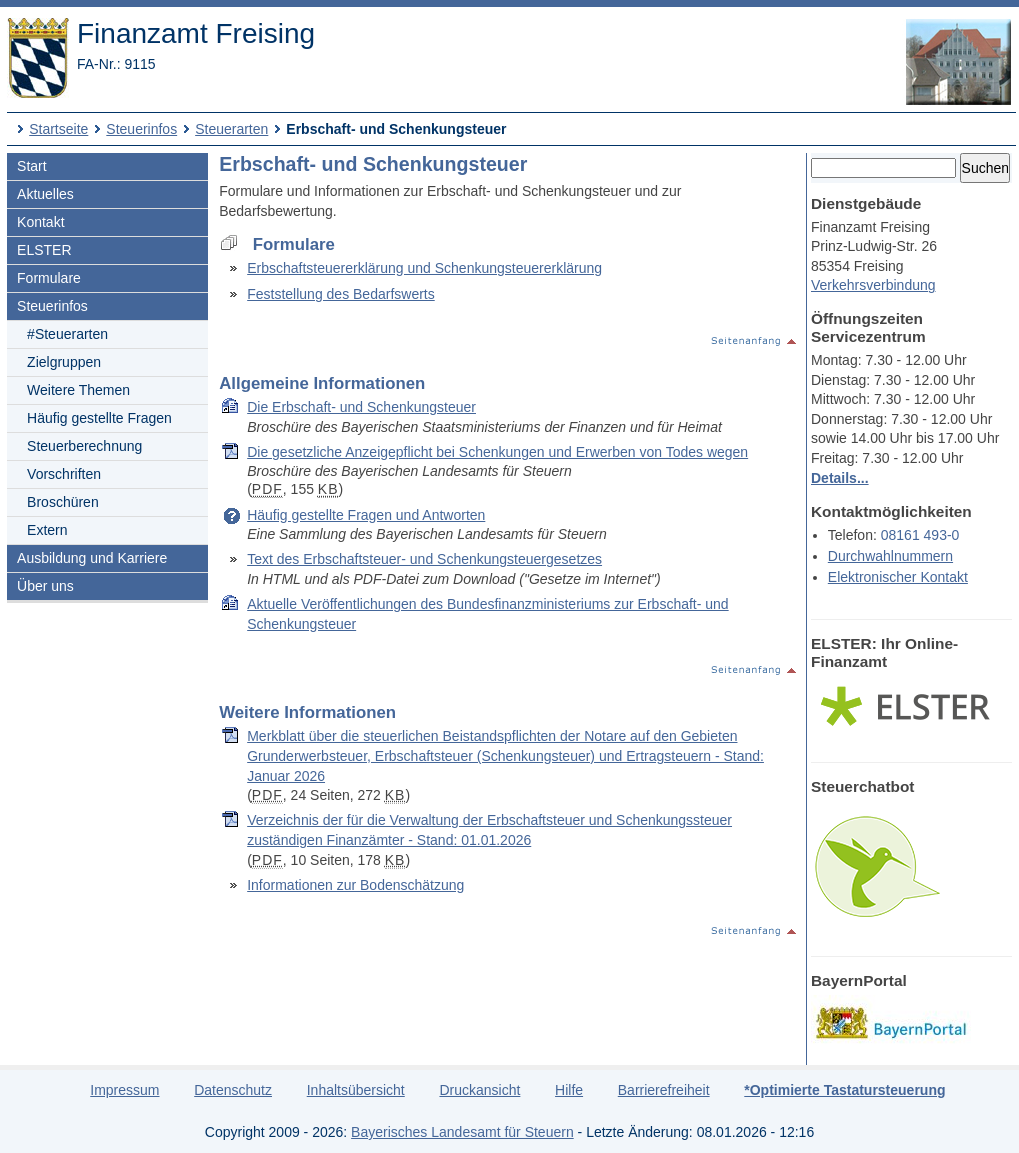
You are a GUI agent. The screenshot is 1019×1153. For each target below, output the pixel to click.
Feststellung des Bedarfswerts (341, 294)
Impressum (124, 1090)
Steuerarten (231, 129)
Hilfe (569, 1090)
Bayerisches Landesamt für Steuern (462, 1132)
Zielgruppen (64, 362)
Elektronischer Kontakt (898, 577)
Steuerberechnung (84, 446)
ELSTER (44, 250)
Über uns (45, 586)
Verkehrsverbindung (873, 285)
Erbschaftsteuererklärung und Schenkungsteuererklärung (424, 268)
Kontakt (40, 222)
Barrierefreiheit (664, 1090)
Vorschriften (64, 474)
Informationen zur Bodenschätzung (355, 885)
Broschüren (63, 502)
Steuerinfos (141, 129)
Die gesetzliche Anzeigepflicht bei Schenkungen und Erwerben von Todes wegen (497, 452)
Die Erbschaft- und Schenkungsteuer (361, 407)
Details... (840, 478)
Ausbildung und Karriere (92, 558)
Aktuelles (45, 194)
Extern (47, 530)
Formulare (49, 278)
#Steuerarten (67, 334)
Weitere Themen (78, 390)
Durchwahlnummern (890, 556)
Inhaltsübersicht (356, 1090)
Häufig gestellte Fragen (99, 418)
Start (32, 166)
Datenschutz (233, 1090)
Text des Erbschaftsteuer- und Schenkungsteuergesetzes (424, 559)
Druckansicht (479, 1090)
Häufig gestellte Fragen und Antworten (366, 515)
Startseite (58, 129)
